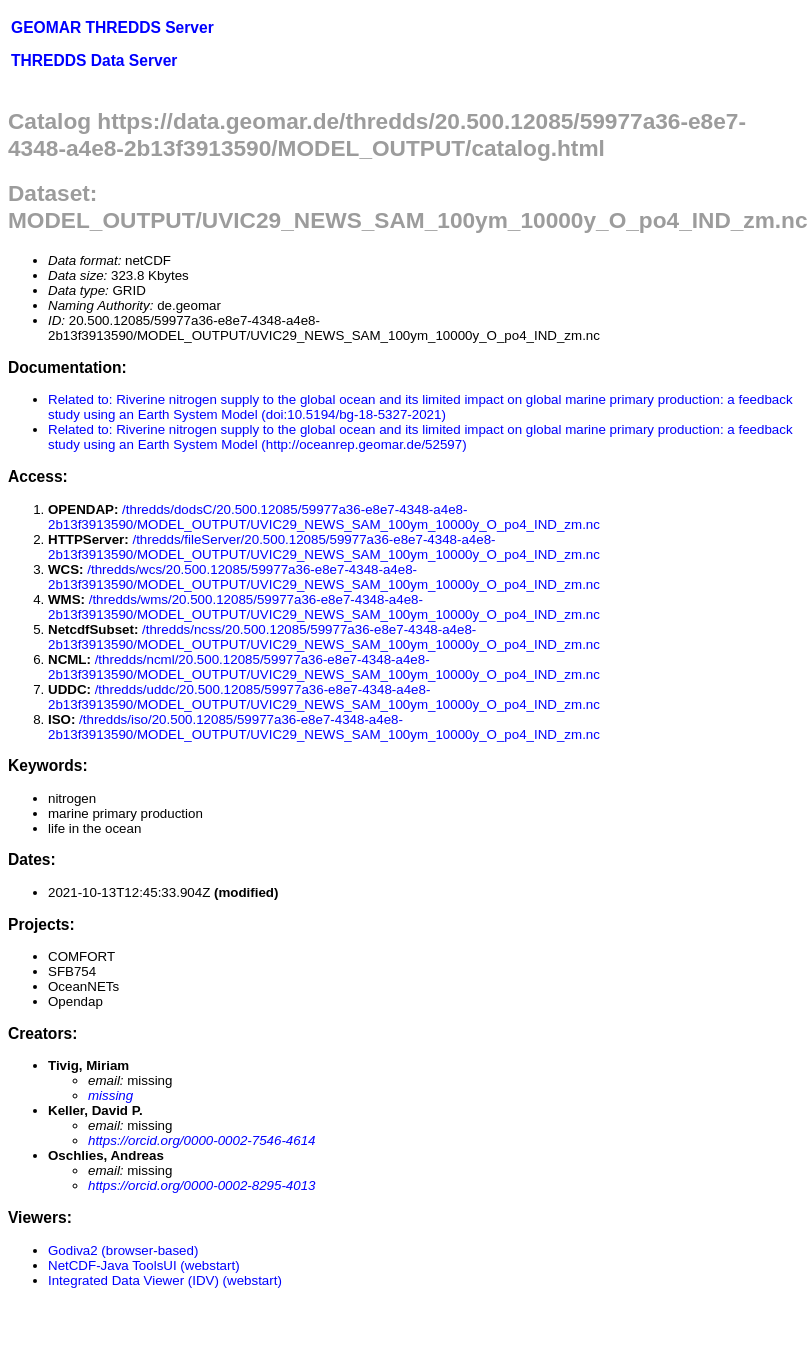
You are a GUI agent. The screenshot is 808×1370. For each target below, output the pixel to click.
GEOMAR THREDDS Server (112, 27)
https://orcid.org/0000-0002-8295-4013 (201, 1185)
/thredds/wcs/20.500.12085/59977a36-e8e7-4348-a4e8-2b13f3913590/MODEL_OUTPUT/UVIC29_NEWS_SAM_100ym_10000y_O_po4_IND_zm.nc (324, 577)
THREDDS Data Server (94, 60)
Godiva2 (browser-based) (123, 1250)
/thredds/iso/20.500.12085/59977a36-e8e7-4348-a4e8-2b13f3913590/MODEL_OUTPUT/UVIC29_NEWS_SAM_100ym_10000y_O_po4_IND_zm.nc (324, 727)
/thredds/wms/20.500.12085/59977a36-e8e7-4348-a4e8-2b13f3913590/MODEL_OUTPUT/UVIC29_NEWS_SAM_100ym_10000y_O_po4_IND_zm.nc (324, 607)
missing (110, 1095)
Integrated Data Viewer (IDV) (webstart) (165, 1280)
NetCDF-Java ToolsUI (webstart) (144, 1265)
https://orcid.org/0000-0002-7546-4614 (201, 1140)
